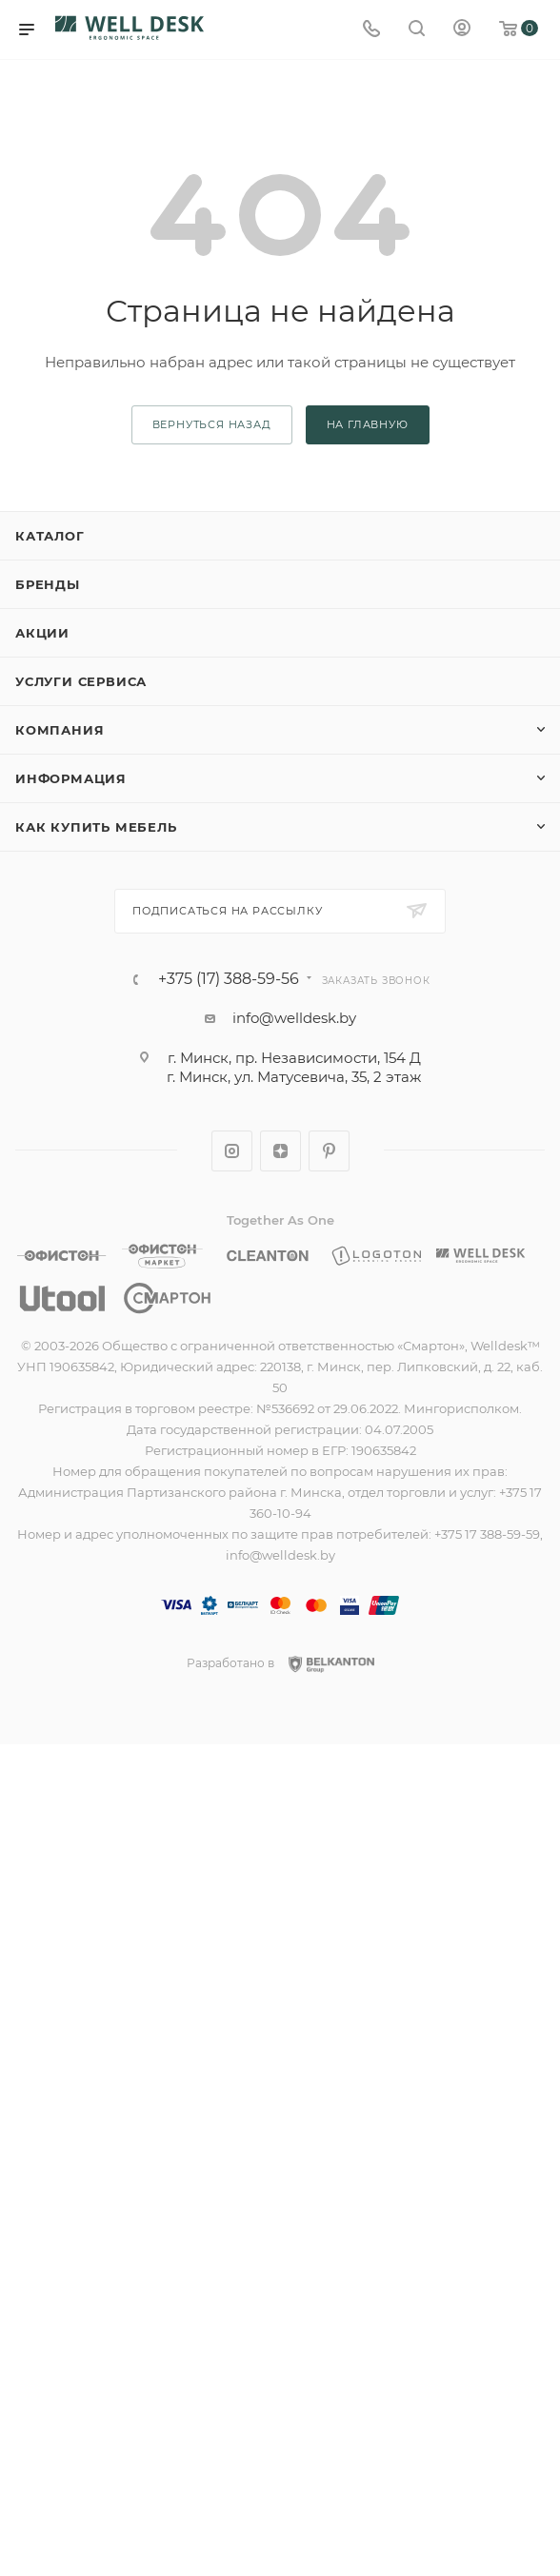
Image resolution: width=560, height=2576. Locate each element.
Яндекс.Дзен (280, 1151)
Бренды (47, 584)
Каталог (50, 535)
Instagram (231, 1151)
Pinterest (329, 1151)
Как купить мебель (96, 827)
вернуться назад (211, 424)
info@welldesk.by (294, 1018)
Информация (71, 778)
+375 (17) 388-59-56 (228, 979)
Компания (59, 729)
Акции (42, 632)
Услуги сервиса (81, 681)
